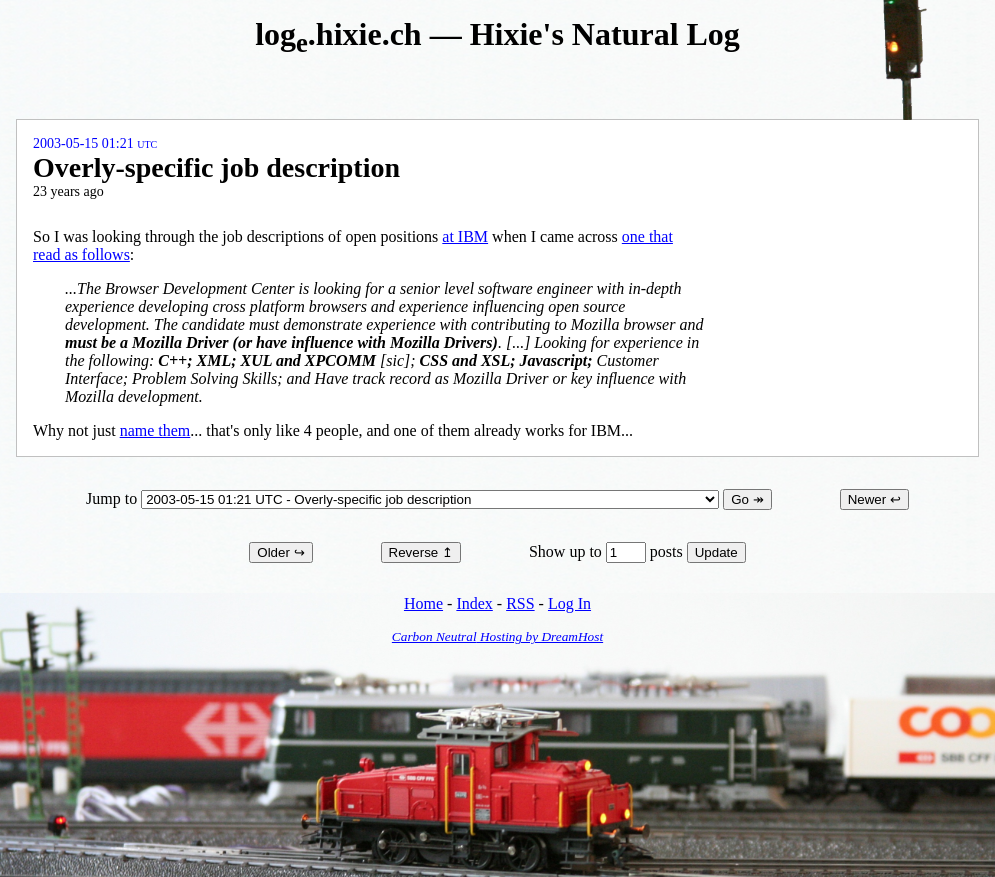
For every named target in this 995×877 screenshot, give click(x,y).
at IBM (465, 236)
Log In (569, 603)
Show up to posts (608, 551)
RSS (520, 603)
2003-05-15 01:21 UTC (95, 143)
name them (155, 430)
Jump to (404, 498)
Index (474, 603)
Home (423, 603)
